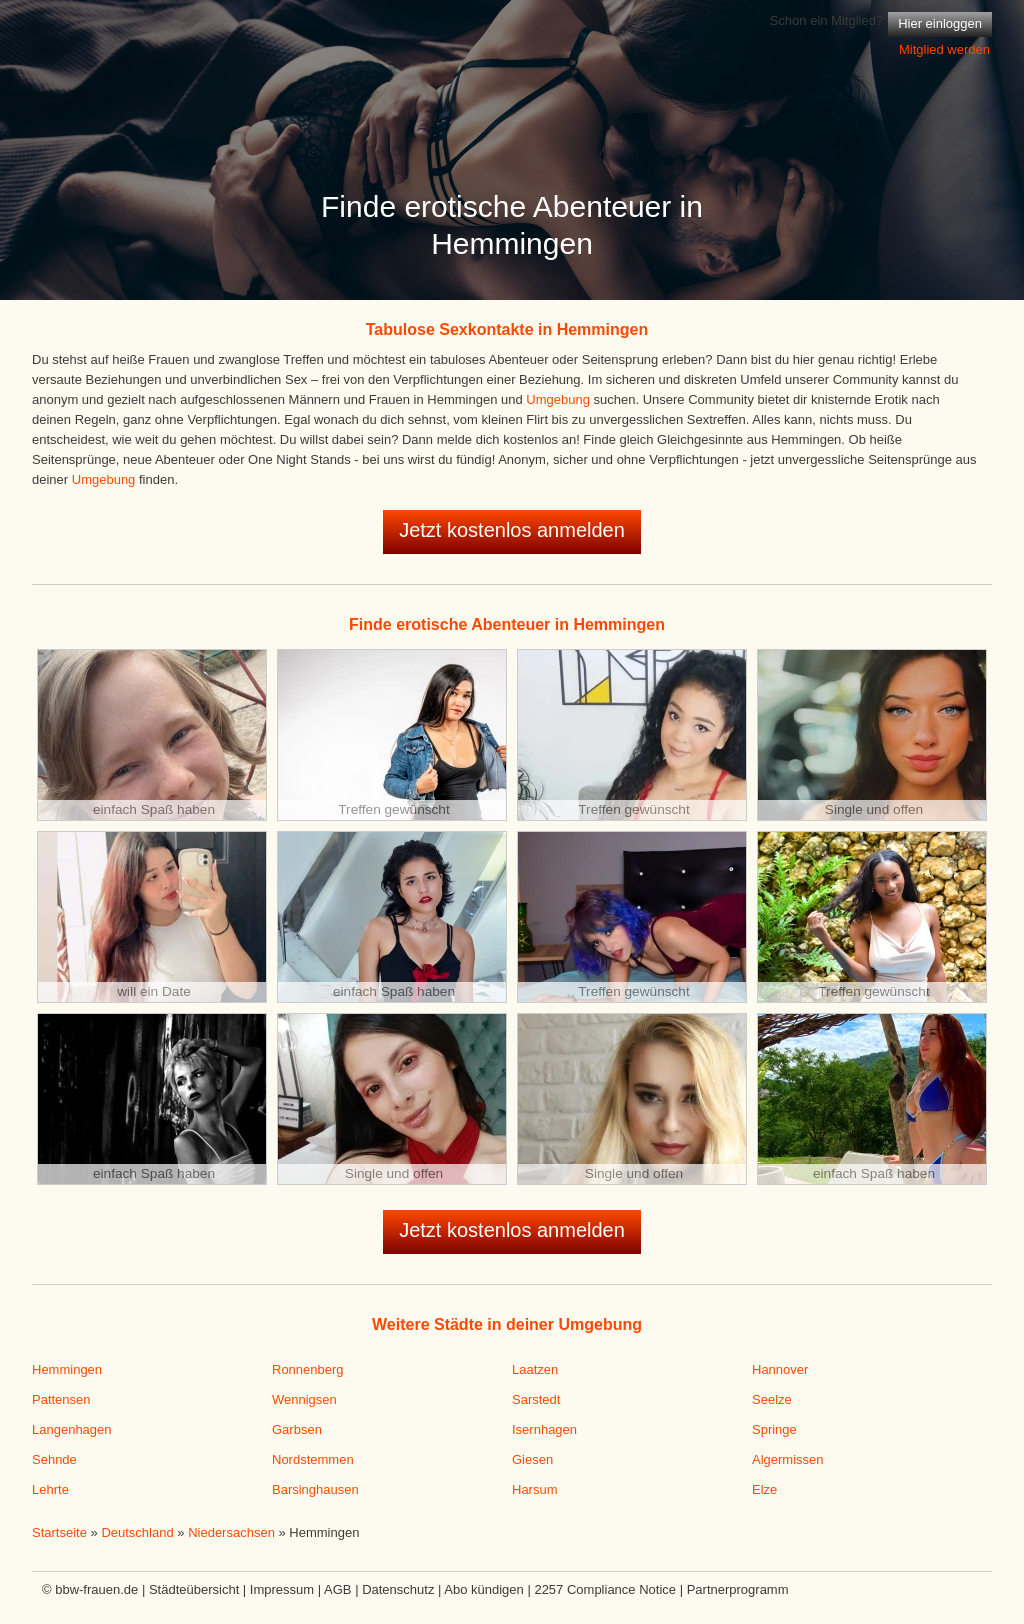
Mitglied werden (944, 49)
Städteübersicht (194, 1589)
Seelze (772, 1399)
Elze (764, 1489)
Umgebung (558, 399)
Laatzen (535, 1369)
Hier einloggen (940, 23)
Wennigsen (304, 1399)
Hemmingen (67, 1369)
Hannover (780, 1369)
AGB (337, 1589)
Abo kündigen (484, 1589)
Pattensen (61, 1399)
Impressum (282, 1589)
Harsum (535, 1489)
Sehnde (54, 1459)
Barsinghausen (315, 1489)
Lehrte (50, 1489)
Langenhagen (72, 1429)
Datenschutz (398, 1589)
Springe (774, 1429)
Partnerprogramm (738, 1589)
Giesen (532, 1459)
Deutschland (137, 1532)
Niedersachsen (231, 1532)
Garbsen (297, 1429)
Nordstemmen (313, 1459)
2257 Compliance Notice (605, 1589)
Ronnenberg (308, 1369)
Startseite (59, 1532)
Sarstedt (536, 1399)
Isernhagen (544, 1429)
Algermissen (788, 1459)
